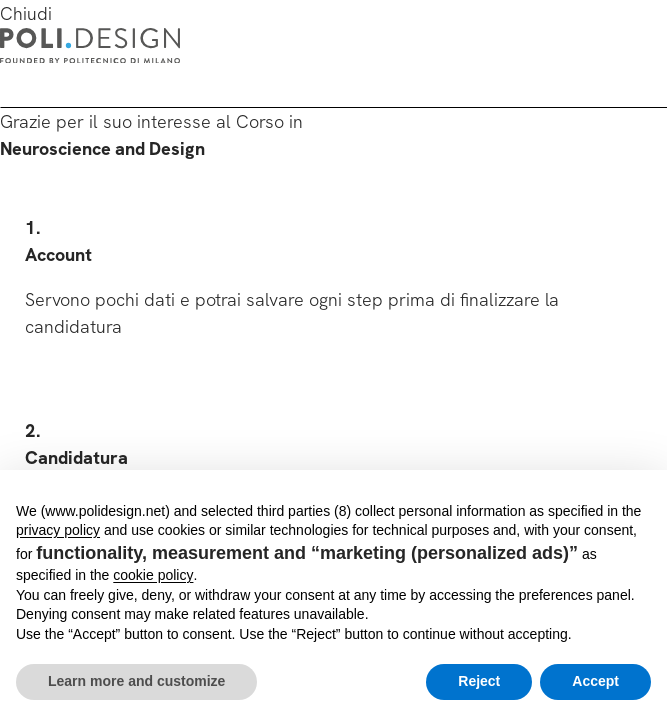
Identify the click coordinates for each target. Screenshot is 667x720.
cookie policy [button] (153, 575)
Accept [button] (595, 681)
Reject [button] (479, 681)
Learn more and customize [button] (136, 681)
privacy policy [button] (58, 530)
